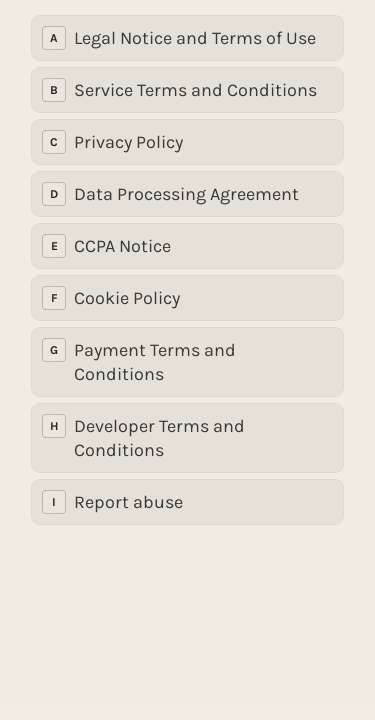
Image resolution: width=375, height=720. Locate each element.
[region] (187, 649)
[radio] (187, 38)
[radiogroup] (187, 270)
